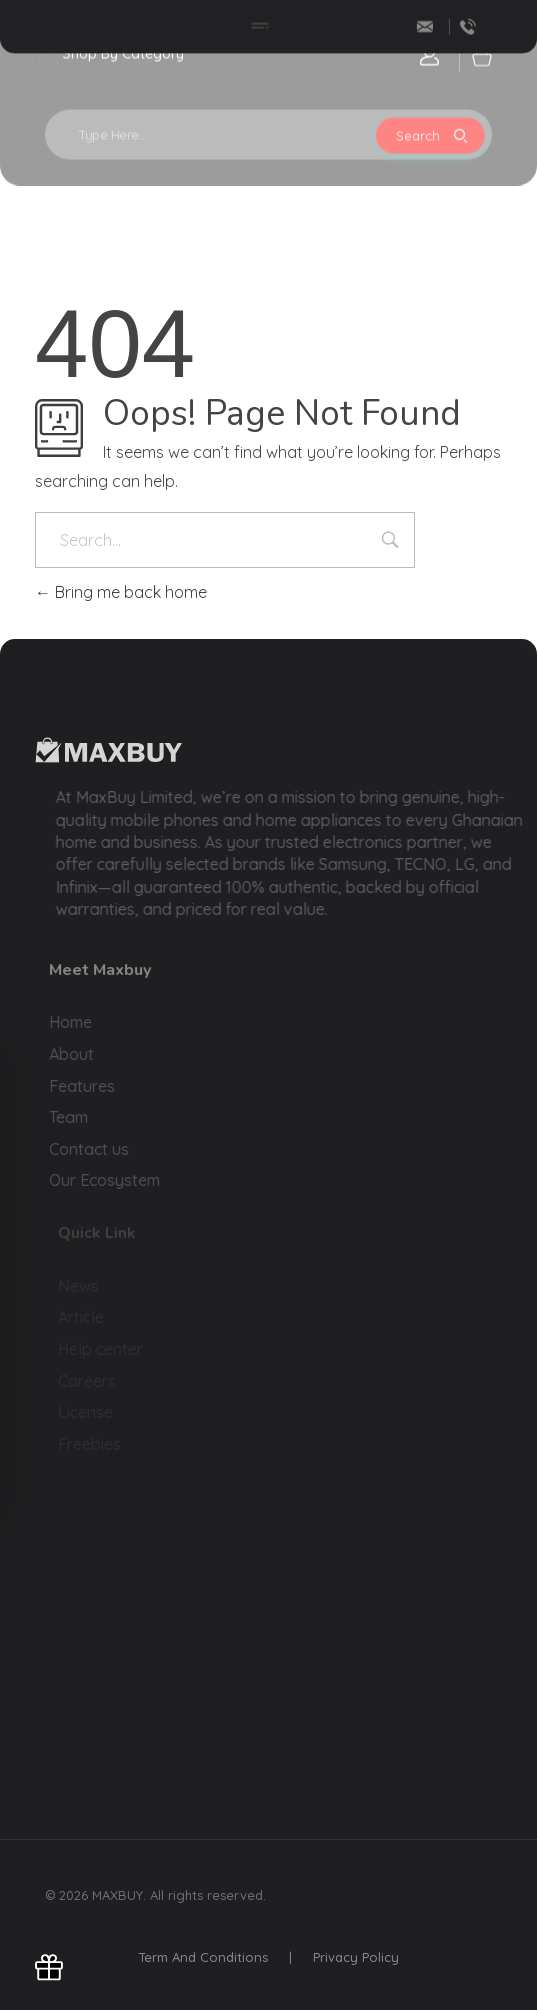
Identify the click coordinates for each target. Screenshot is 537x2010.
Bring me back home (121, 592)
